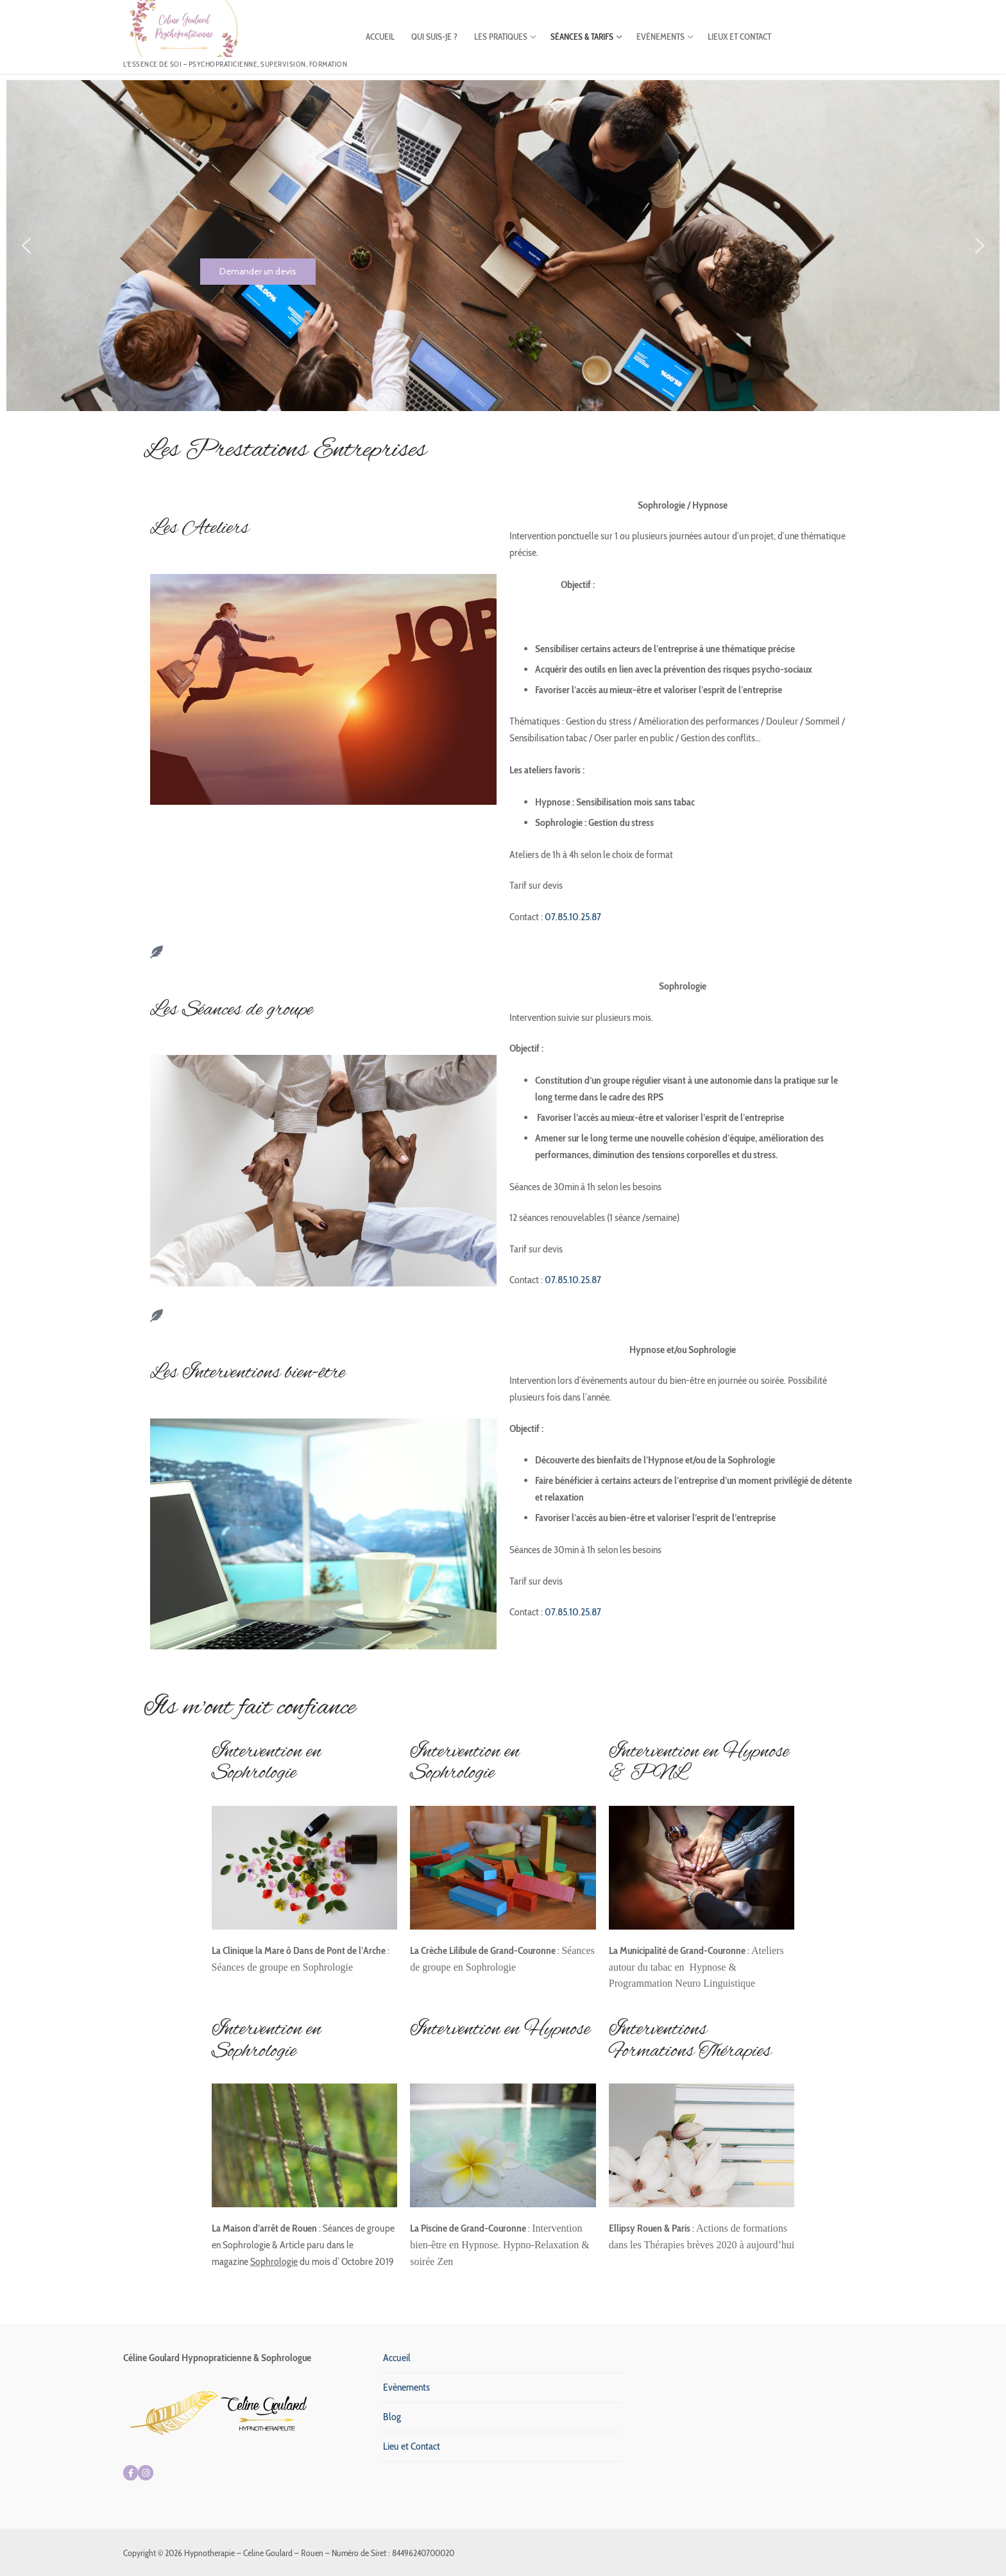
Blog (392, 2417)
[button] (26, 245)
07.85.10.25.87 (572, 917)
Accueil (397, 2358)
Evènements (406, 2387)
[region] (503, 245)
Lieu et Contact (411, 2446)
